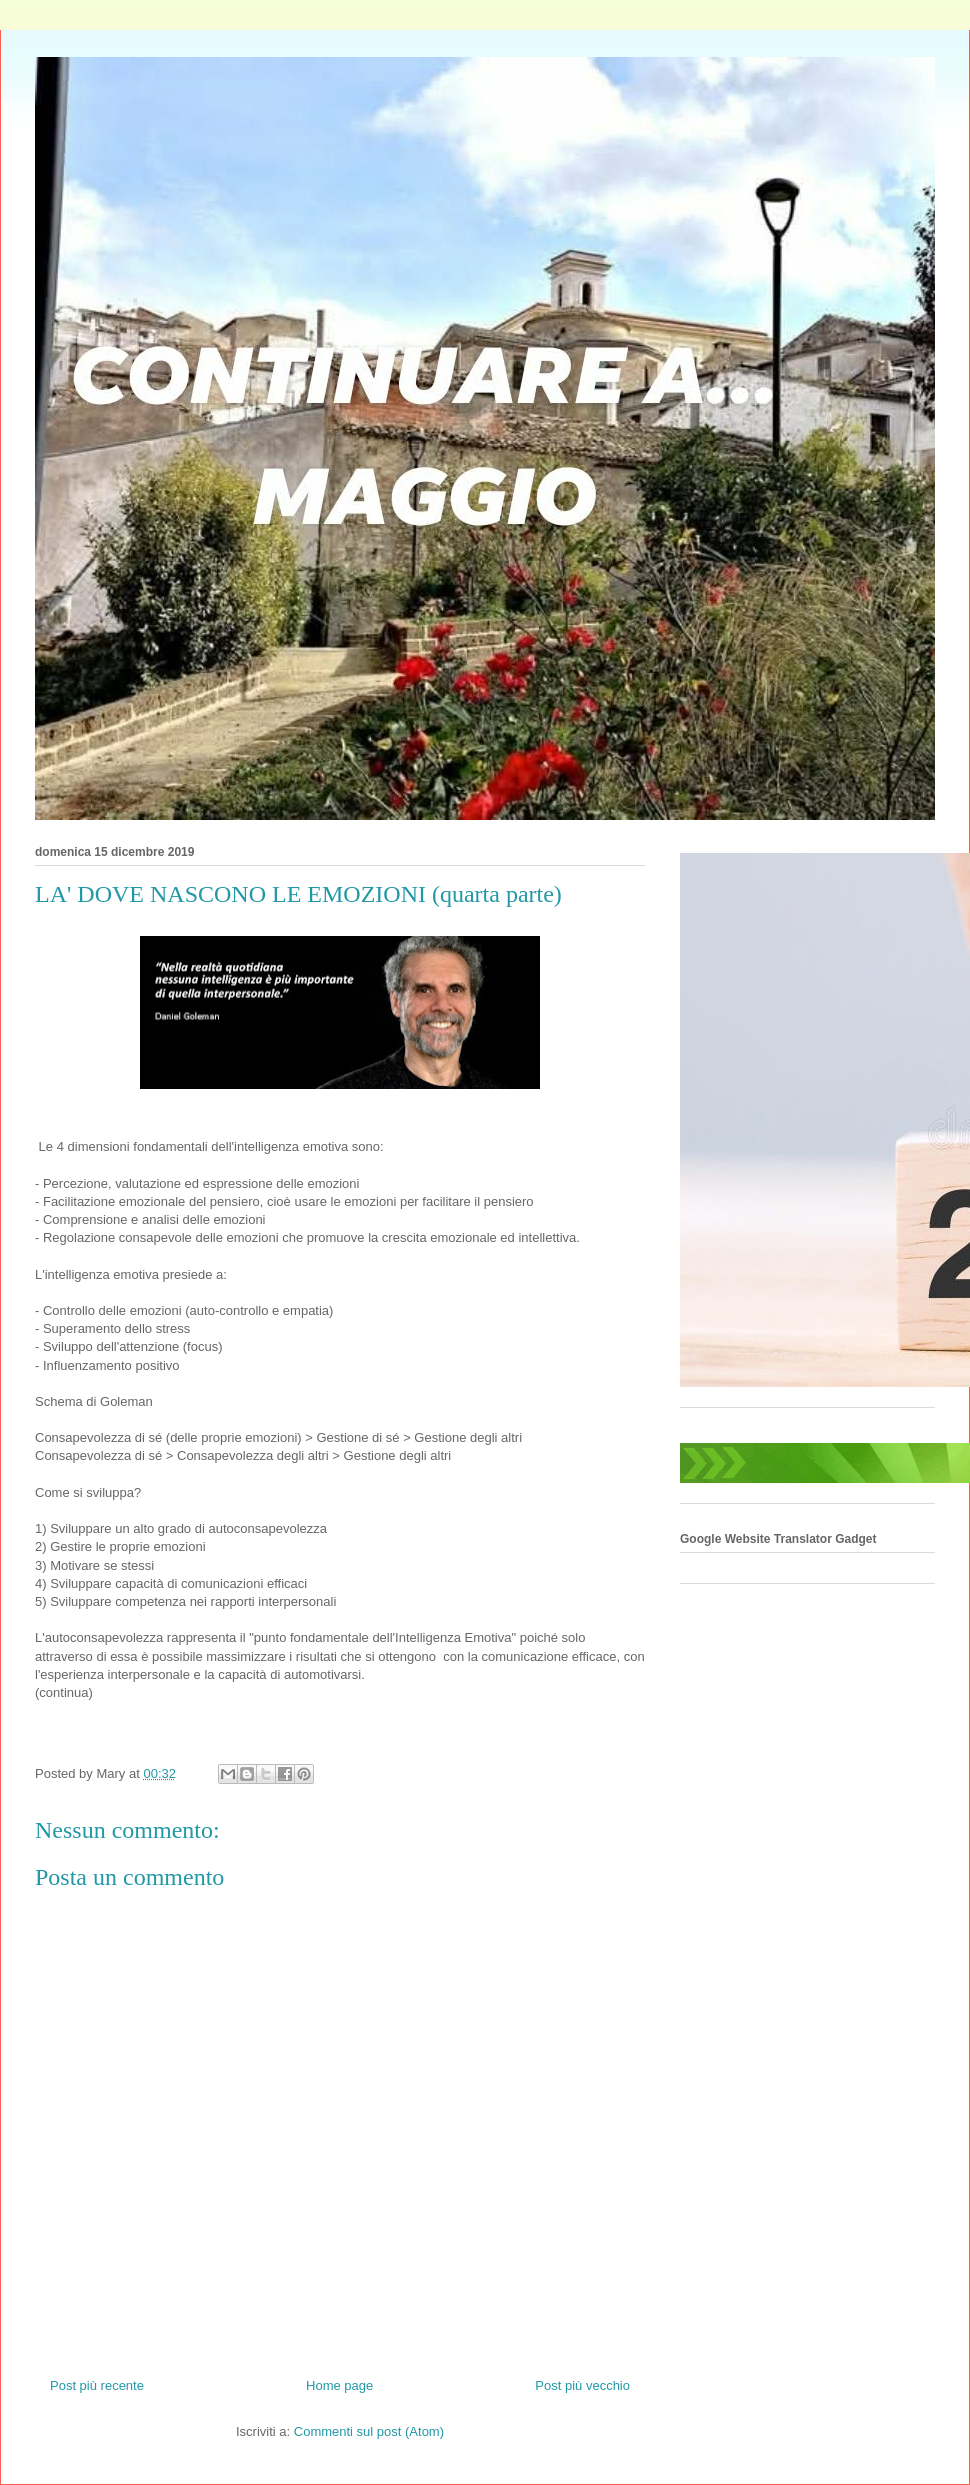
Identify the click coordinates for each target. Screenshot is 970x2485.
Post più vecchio (582, 2385)
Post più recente (97, 2385)
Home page (339, 2385)
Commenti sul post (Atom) (369, 2431)
